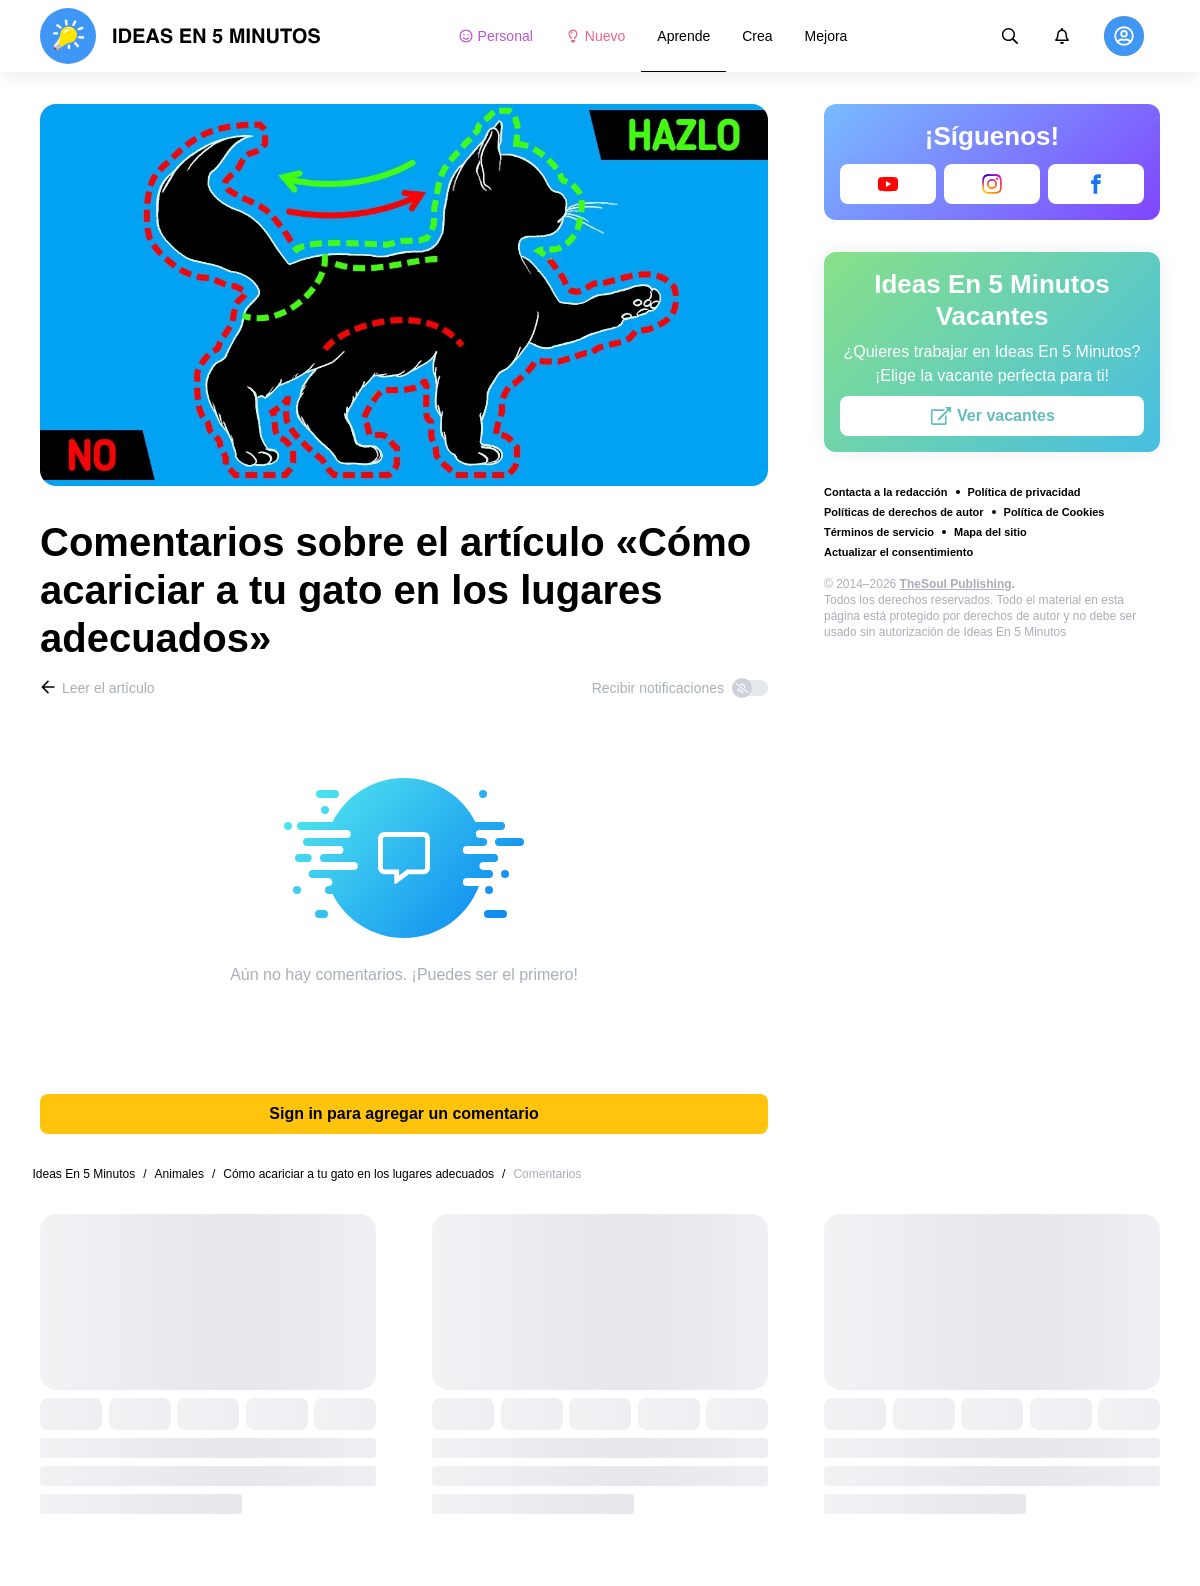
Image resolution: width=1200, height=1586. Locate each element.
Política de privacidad (1024, 492)
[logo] (180, 36)
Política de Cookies (1054, 512)
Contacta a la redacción (886, 492)
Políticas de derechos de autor (904, 512)
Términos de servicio (879, 532)
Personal (495, 36)
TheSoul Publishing (956, 584)
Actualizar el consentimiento (898, 552)
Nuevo (595, 36)
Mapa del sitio (990, 532)
